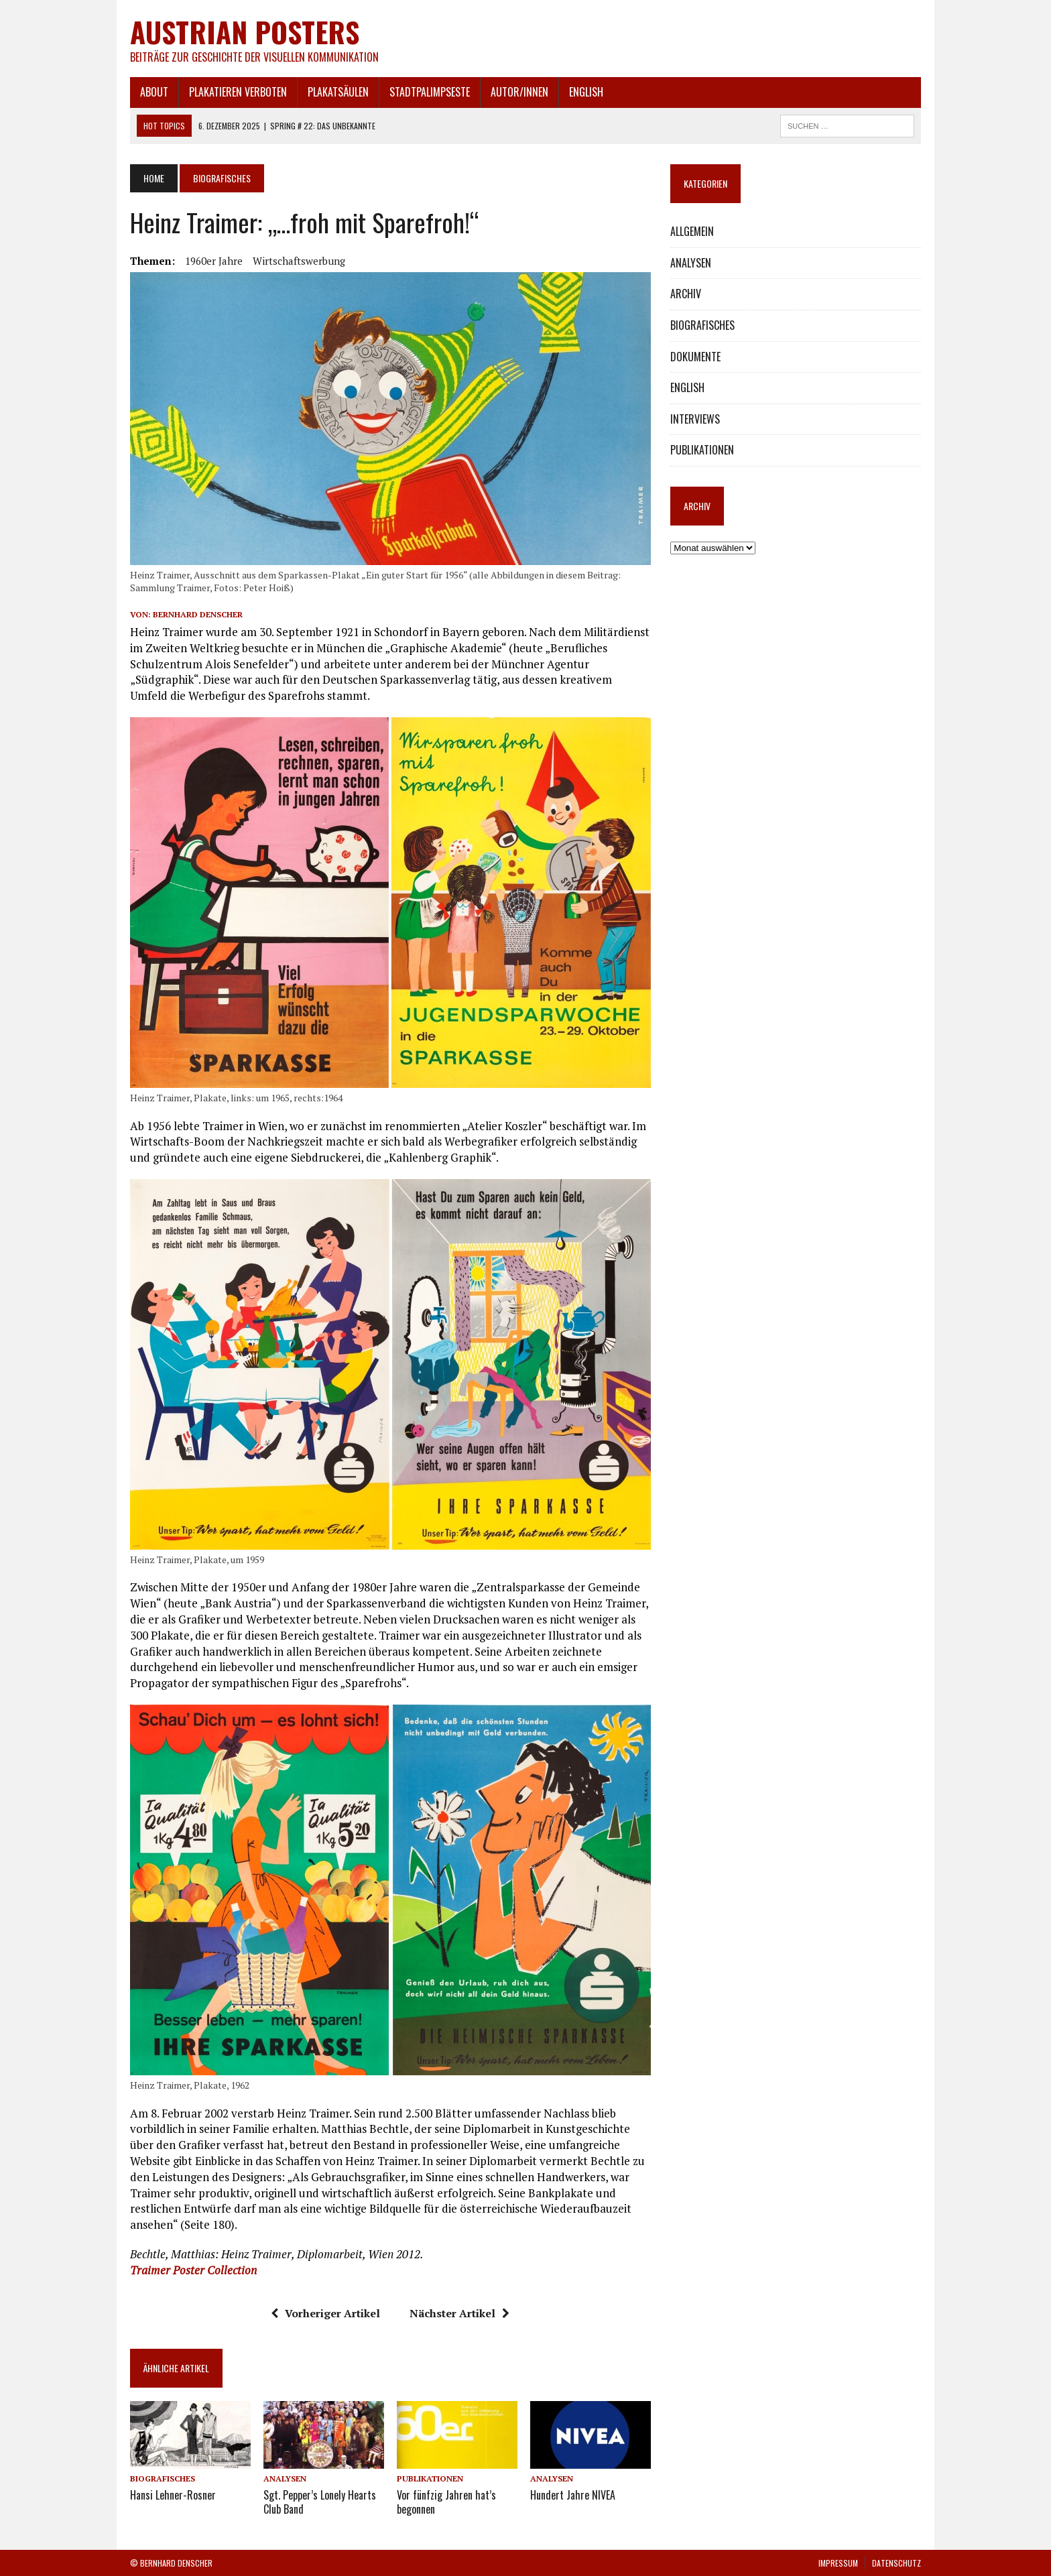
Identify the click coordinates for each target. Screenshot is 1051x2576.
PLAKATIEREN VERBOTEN (238, 92)
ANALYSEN (284, 2478)
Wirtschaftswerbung (299, 260)
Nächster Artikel (459, 2313)
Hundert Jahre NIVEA (572, 2495)
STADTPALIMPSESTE (429, 92)
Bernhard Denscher (198, 614)
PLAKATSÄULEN (338, 92)
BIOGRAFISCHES (162, 2478)
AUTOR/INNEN (519, 92)
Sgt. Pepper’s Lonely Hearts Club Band (319, 2502)
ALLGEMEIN (692, 231)
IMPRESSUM (838, 2563)
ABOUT (154, 92)
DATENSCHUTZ (896, 2563)
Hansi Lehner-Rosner (173, 2495)
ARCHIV (685, 294)
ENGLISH (586, 92)
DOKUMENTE (695, 357)
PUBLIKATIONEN (430, 2478)
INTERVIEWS (695, 419)
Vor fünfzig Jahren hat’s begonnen (446, 2502)
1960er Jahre (214, 260)
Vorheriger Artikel (325, 2313)
